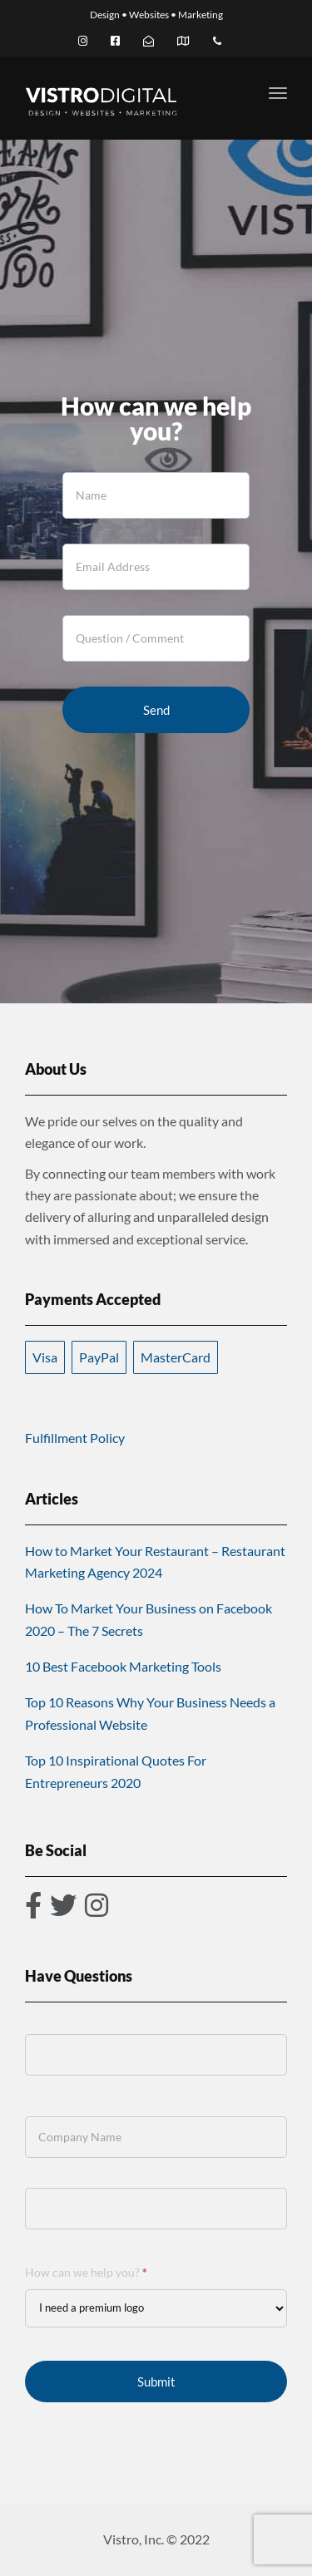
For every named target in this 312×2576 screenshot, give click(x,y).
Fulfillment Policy (75, 1438)
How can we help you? (86, 2272)
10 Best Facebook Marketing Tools (123, 1666)
